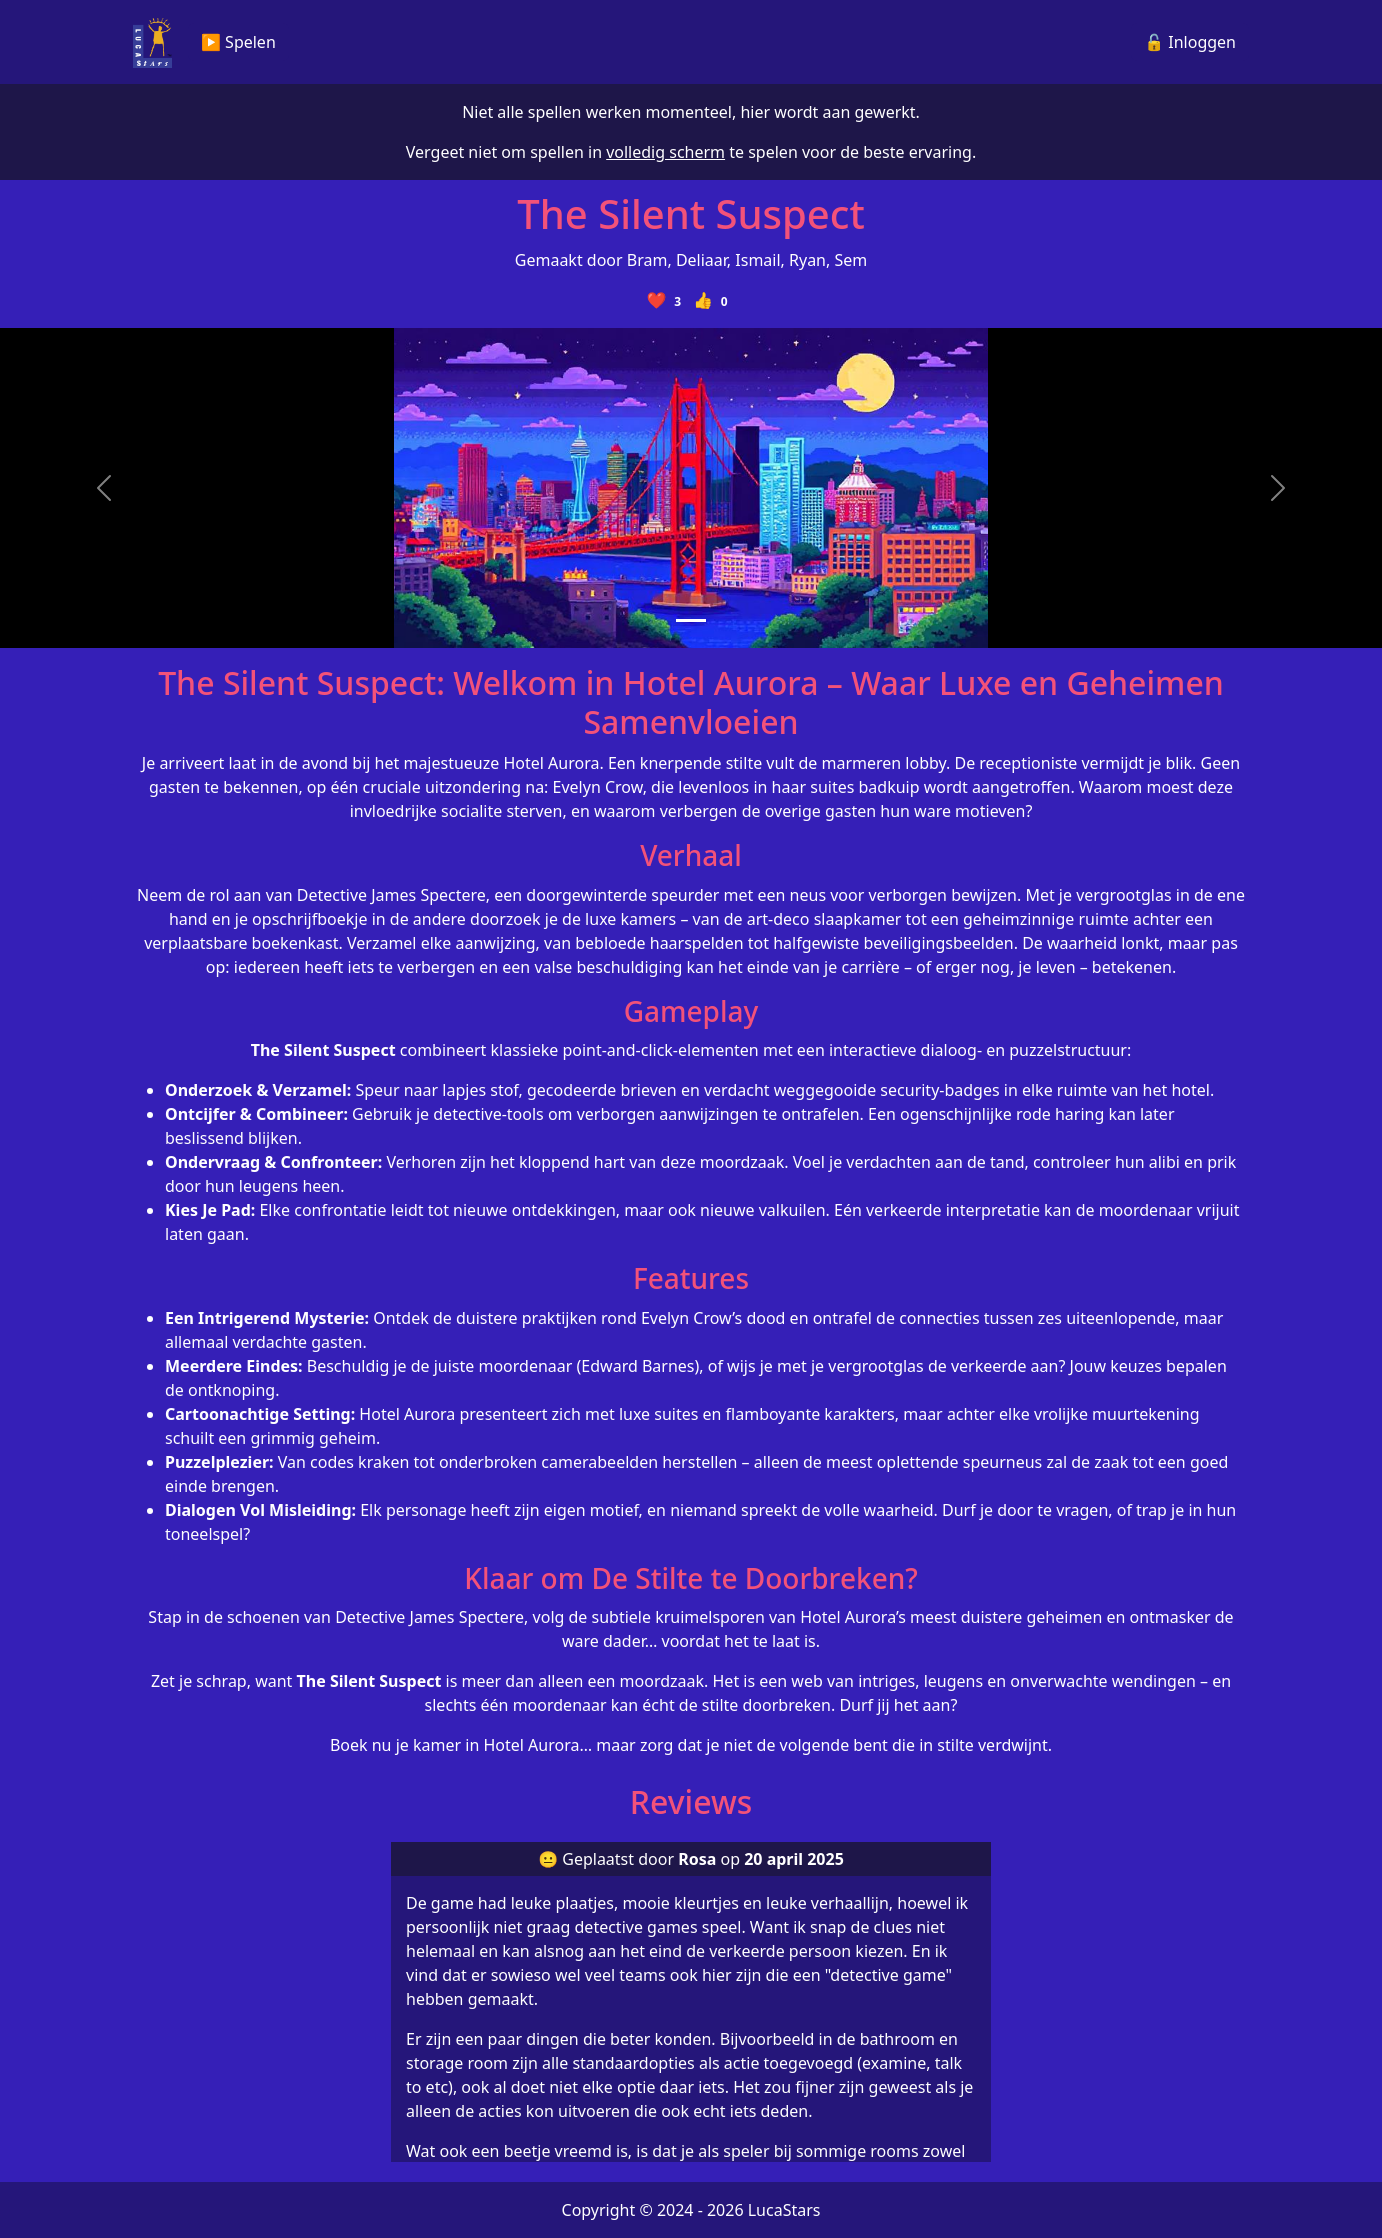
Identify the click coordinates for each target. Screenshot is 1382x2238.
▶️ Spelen (238, 42)
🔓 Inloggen (1190, 42)
